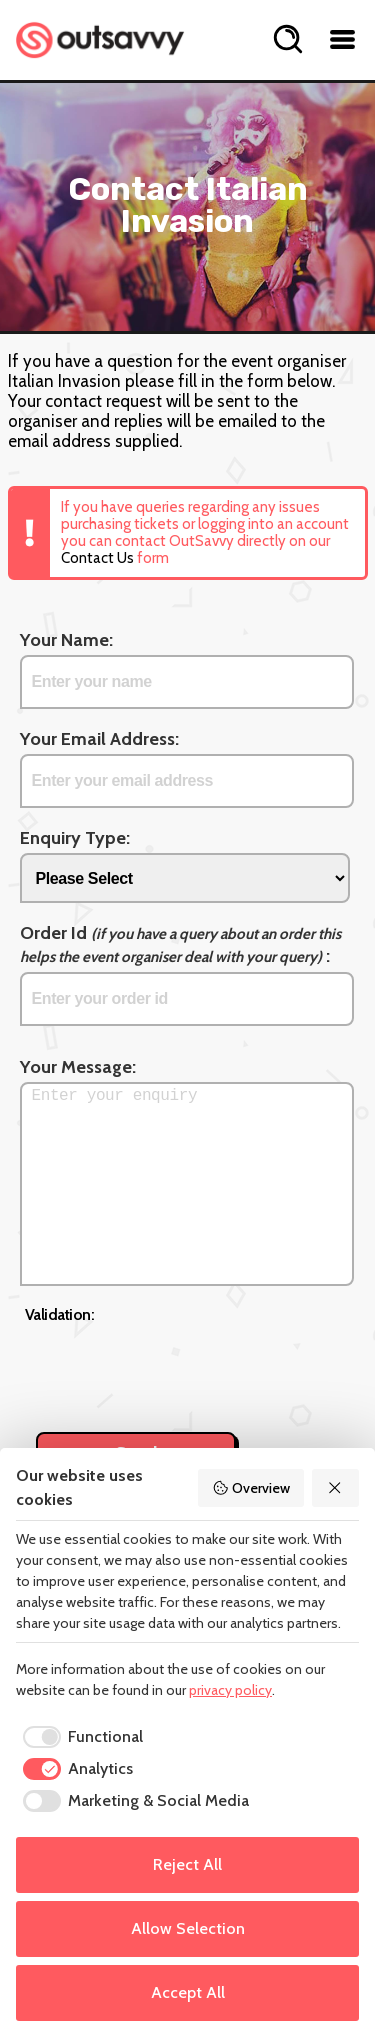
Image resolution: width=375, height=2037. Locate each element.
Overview (251, 1488)
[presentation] (177, 1367)
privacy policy (230, 1690)
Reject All (187, 1864)
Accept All (188, 1992)
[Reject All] (336, 1488)
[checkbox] (79, 1737)
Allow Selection (188, 1928)
